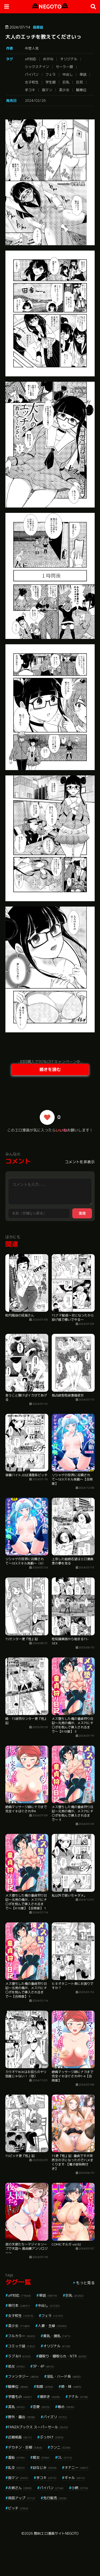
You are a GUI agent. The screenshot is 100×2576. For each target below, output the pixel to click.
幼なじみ (45, 2467)
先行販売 (55, 2497)
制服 (44, 2386)
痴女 (41, 2457)
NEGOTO (50, 6)
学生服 (50, 82)
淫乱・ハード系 (64, 2376)
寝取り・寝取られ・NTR (63, 2356)
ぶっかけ (51, 2437)
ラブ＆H (19, 2356)
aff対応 (30, 59)
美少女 (64, 89)
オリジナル (68, 59)
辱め (66, 2406)
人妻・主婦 (52, 2325)
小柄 (79, 2487)
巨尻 (79, 82)
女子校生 (32, 82)
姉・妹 (71, 2386)
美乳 (16, 2406)
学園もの (20, 2396)
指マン (47, 89)
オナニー (76, 2467)
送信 (82, 1213)
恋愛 (41, 2406)
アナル (78, 2396)
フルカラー (21, 2335)
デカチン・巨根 (25, 2447)
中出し (67, 74)
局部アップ (21, 2497)
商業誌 (38, 27)
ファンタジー (23, 2376)
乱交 (16, 2467)
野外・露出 (21, 2416)
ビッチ (18, 2508)
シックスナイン (37, 66)
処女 (16, 2366)
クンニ (60, 2447)
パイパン (32, 74)
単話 (82, 74)
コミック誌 (21, 2346)
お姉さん (20, 2487)
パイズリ (55, 2416)
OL (65, 2457)
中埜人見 (32, 48)
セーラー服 (64, 66)
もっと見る (85, 2282)
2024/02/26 (35, 100)
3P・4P (43, 2366)
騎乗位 (81, 89)
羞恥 (16, 2457)
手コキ (30, 89)
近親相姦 (20, 2437)
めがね (48, 59)
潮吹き (50, 2396)
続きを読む (50, 1069)
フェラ (50, 74)
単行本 (19, 2305)
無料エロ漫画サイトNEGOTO (56, 2533)
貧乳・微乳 (56, 2335)
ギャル (75, 2477)
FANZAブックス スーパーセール (38, 2427)
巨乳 (65, 82)
